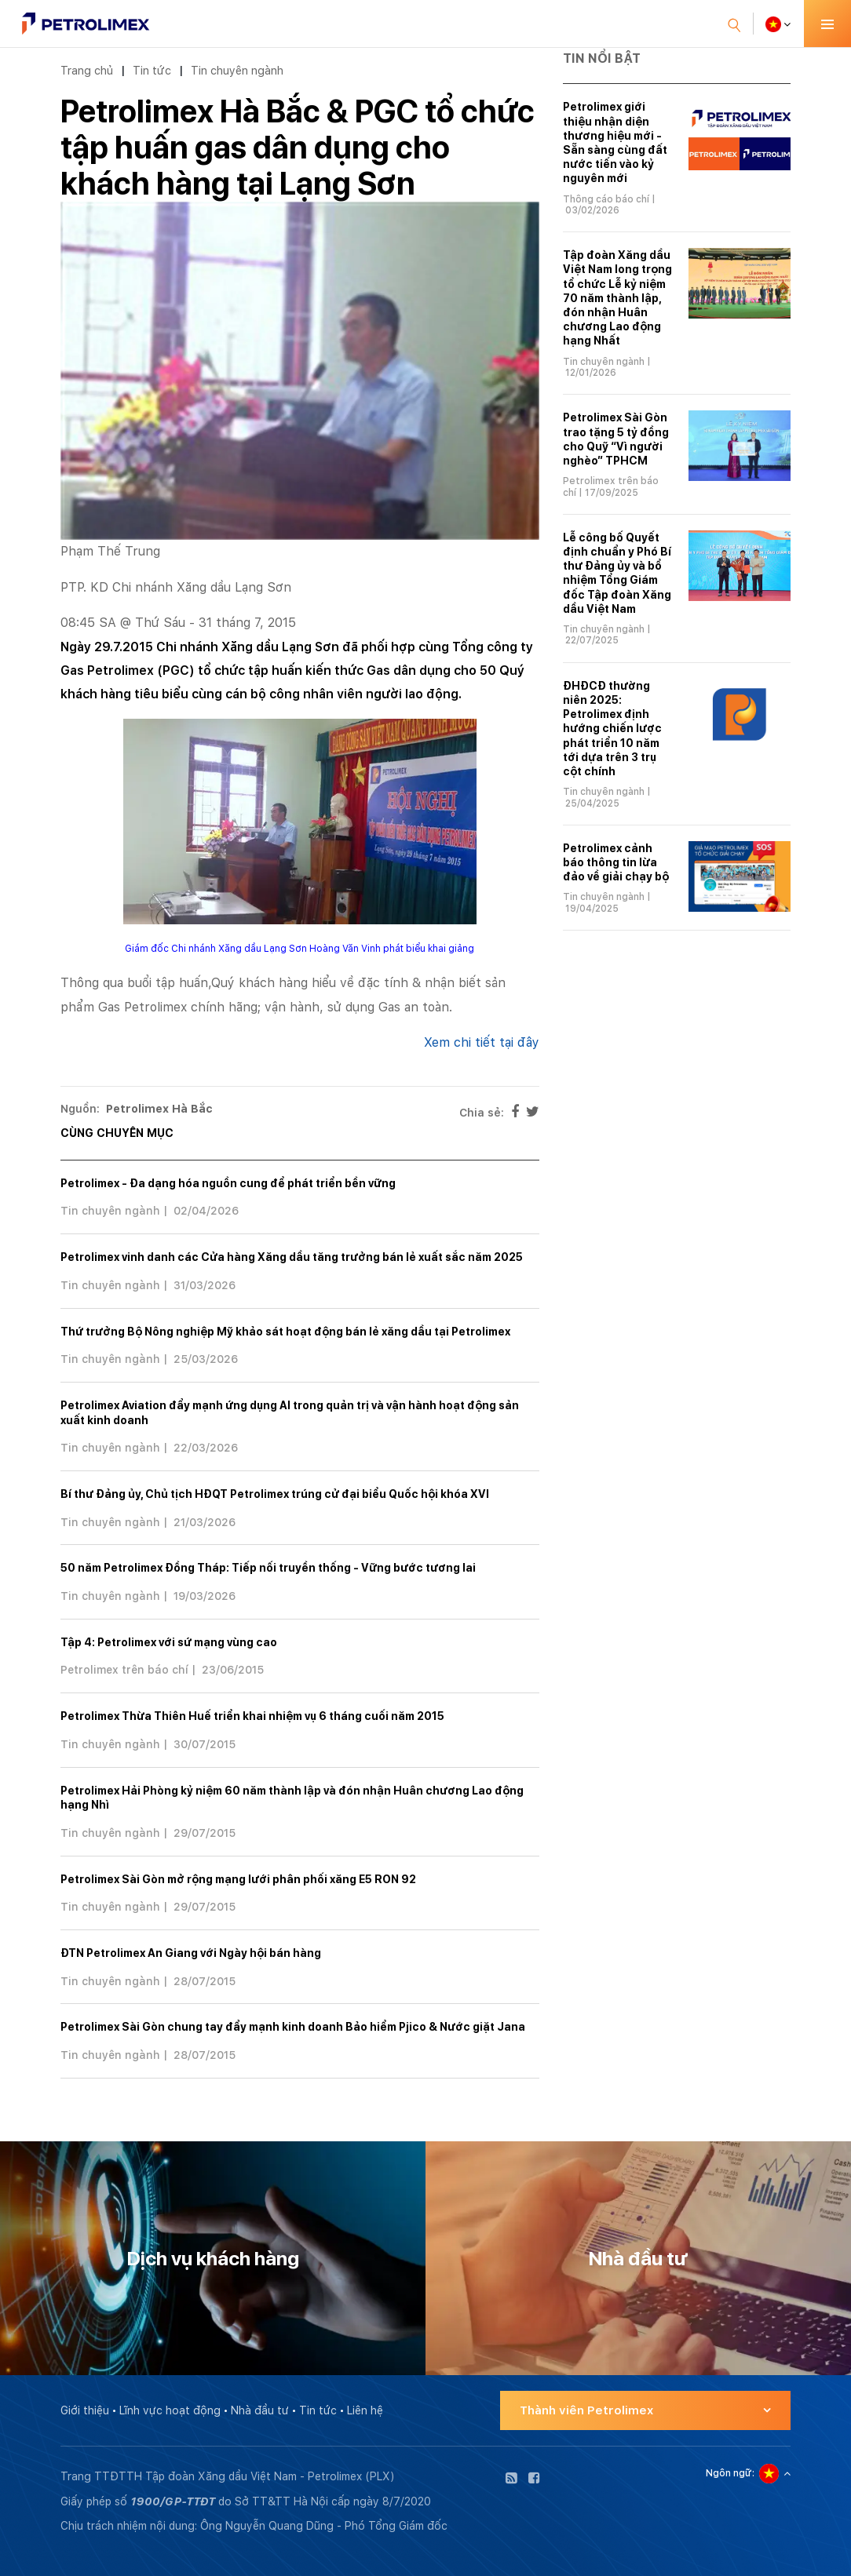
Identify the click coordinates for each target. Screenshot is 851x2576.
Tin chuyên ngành (237, 70)
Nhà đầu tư (260, 2410)
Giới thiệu (84, 2410)
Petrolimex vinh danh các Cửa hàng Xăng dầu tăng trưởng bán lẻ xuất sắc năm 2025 (291, 1257)
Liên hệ (365, 2410)
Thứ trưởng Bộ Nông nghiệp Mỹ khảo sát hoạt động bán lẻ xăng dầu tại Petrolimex (285, 1331)
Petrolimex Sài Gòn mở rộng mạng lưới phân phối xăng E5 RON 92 (238, 1879)
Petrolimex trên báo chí (124, 1669)
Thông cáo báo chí (606, 199)
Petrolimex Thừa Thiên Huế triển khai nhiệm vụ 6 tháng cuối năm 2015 (252, 1716)
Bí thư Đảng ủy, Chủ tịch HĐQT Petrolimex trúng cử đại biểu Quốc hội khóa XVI (274, 1494)
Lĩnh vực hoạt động (170, 2410)
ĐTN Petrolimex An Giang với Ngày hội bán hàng (190, 1953)
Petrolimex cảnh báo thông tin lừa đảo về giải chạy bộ (616, 862)
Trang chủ (86, 70)
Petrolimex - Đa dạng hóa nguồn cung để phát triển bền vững (228, 1183)
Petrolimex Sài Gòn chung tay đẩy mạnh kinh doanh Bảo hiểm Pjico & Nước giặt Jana (292, 2026)
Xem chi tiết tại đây (481, 1042)
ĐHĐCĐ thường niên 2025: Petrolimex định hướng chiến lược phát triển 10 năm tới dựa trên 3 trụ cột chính (612, 729)
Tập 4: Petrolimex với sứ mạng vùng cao (168, 1642)
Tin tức (152, 70)
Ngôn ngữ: (730, 2473)
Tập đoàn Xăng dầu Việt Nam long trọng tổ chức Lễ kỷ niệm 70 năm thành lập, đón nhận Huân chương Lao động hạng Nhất (617, 298)
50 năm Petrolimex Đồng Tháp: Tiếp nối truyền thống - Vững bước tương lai (268, 1567)
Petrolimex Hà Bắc (159, 1108)
